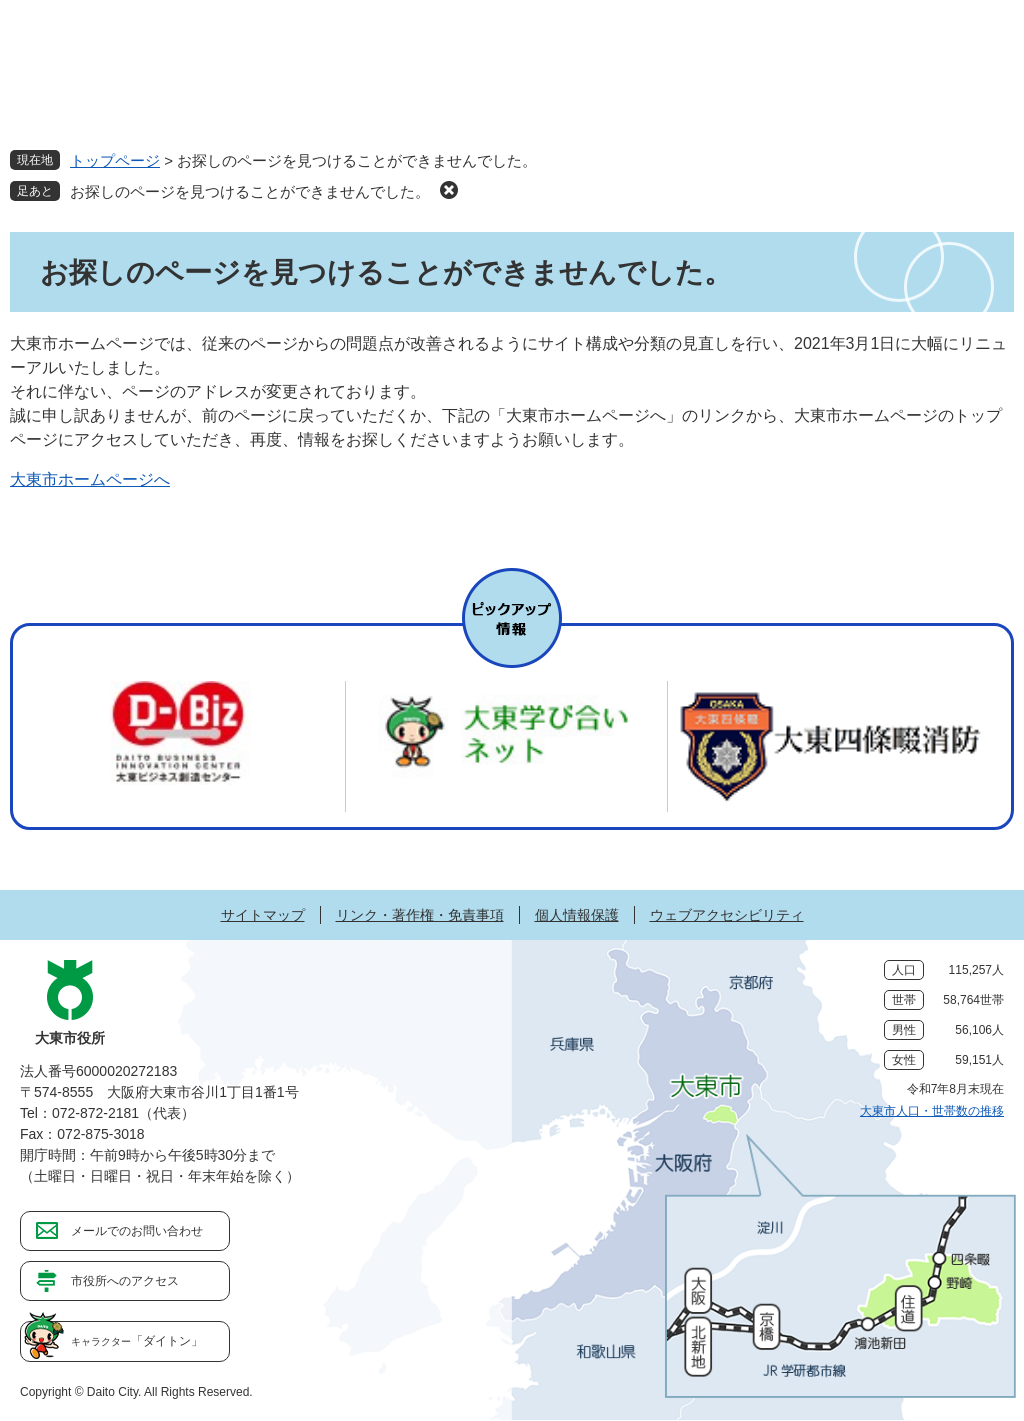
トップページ (115, 160)
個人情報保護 (577, 915)
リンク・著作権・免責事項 (420, 915)
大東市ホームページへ (90, 479)
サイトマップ (263, 915)
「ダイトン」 (137, 1341)
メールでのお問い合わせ (137, 1231)
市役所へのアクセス (125, 1281)
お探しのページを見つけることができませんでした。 (250, 191)
